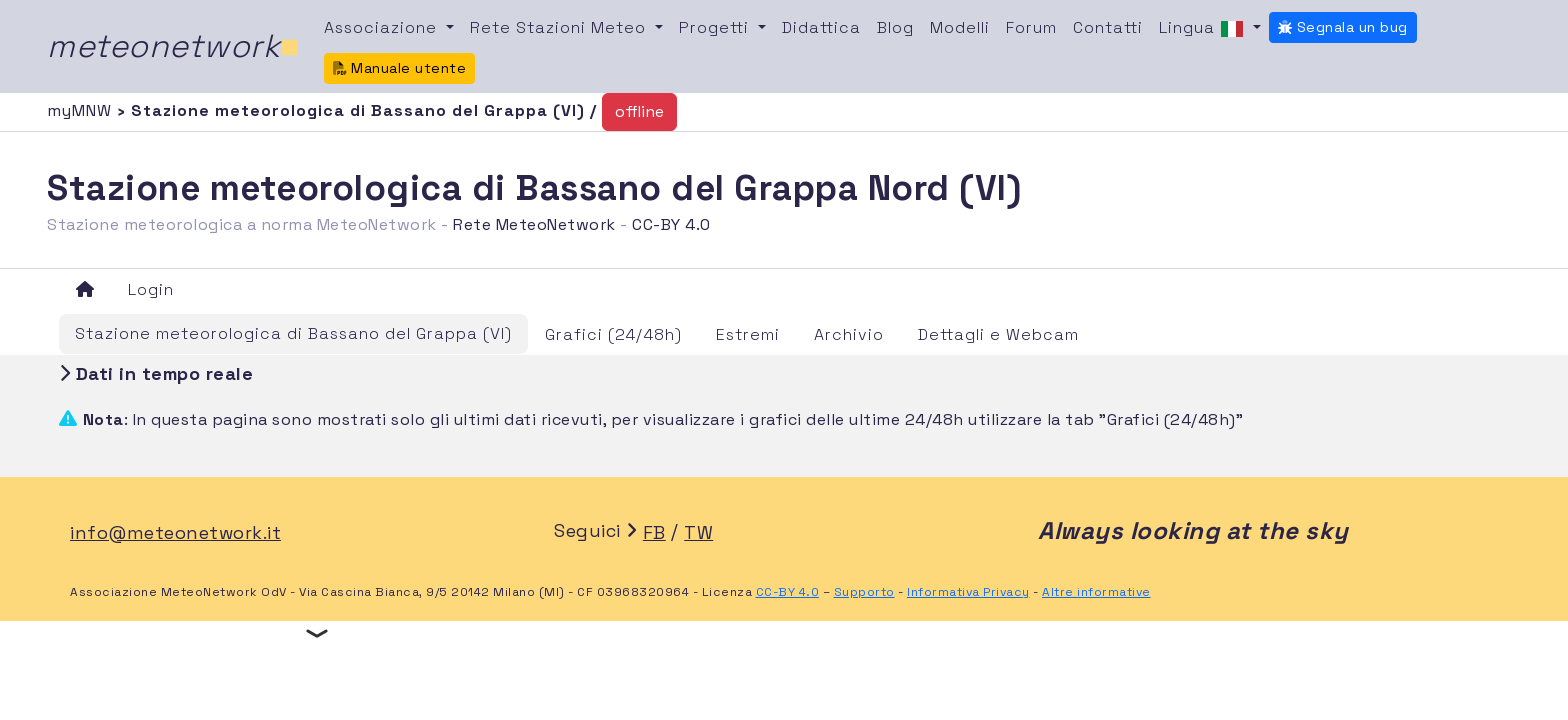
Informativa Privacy (968, 592)
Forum (1031, 27)
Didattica (821, 27)
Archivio (849, 334)
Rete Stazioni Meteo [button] (560, 27)
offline (639, 111)
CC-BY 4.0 (671, 224)
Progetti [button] (716, 27)
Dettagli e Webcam (998, 334)
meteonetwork (173, 46)
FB (654, 532)
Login (151, 289)
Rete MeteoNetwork (534, 224)
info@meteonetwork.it (175, 532)
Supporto (864, 592)
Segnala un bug (1343, 27)
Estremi (748, 334)
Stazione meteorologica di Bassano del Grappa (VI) (293, 333)
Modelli (960, 27)
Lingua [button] (1204, 29)
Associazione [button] (383, 27)
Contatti (1108, 27)
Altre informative (1096, 592)
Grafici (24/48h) (613, 334)
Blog (895, 27)
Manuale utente (400, 68)
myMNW (82, 110)
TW (698, 532)
